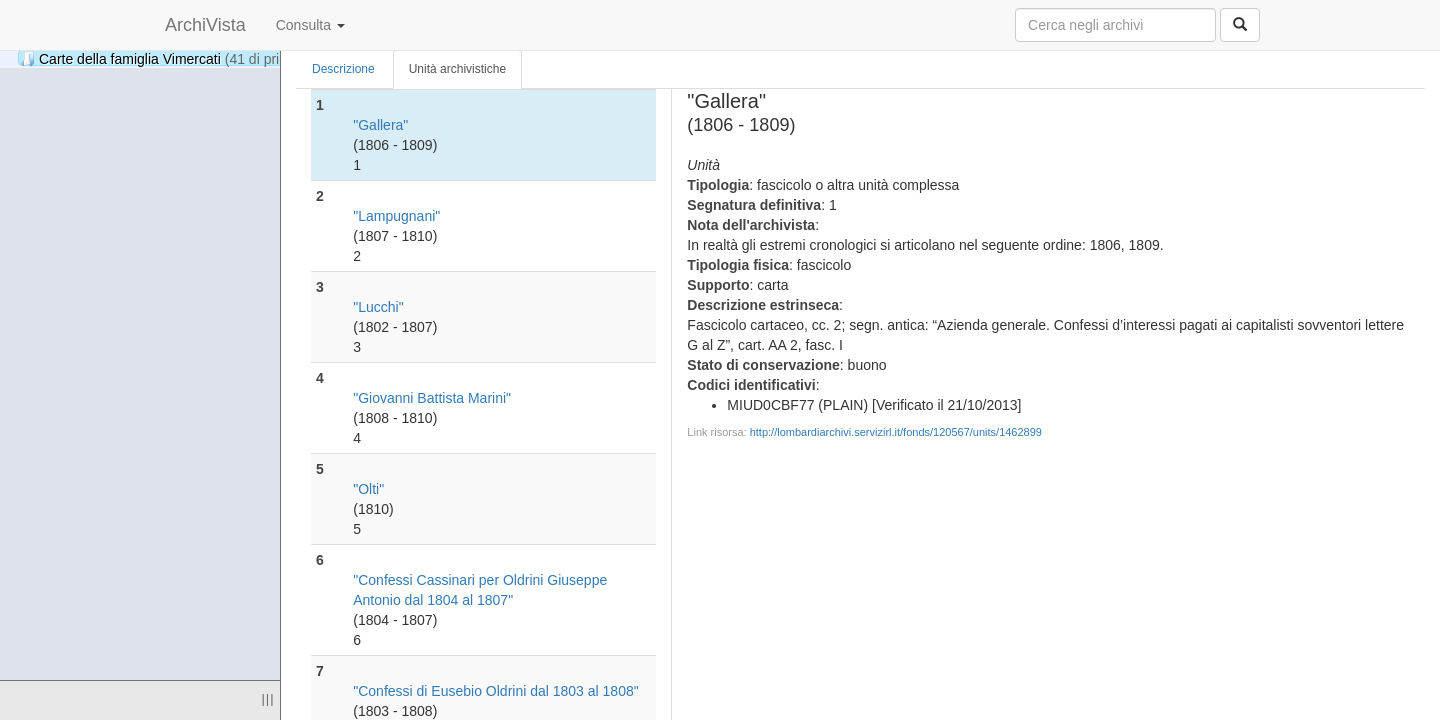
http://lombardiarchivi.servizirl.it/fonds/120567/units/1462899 (896, 432)
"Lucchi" (378, 307)
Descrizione (343, 69)
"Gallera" (380, 125)
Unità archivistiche (457, 69)
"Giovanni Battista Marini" (432, 398)
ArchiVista (205, 25)
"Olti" (368, 489)
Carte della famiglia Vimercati (181, 58)
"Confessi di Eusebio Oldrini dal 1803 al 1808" (495, 691)
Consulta (310, 25)
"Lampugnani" (396, 216)
